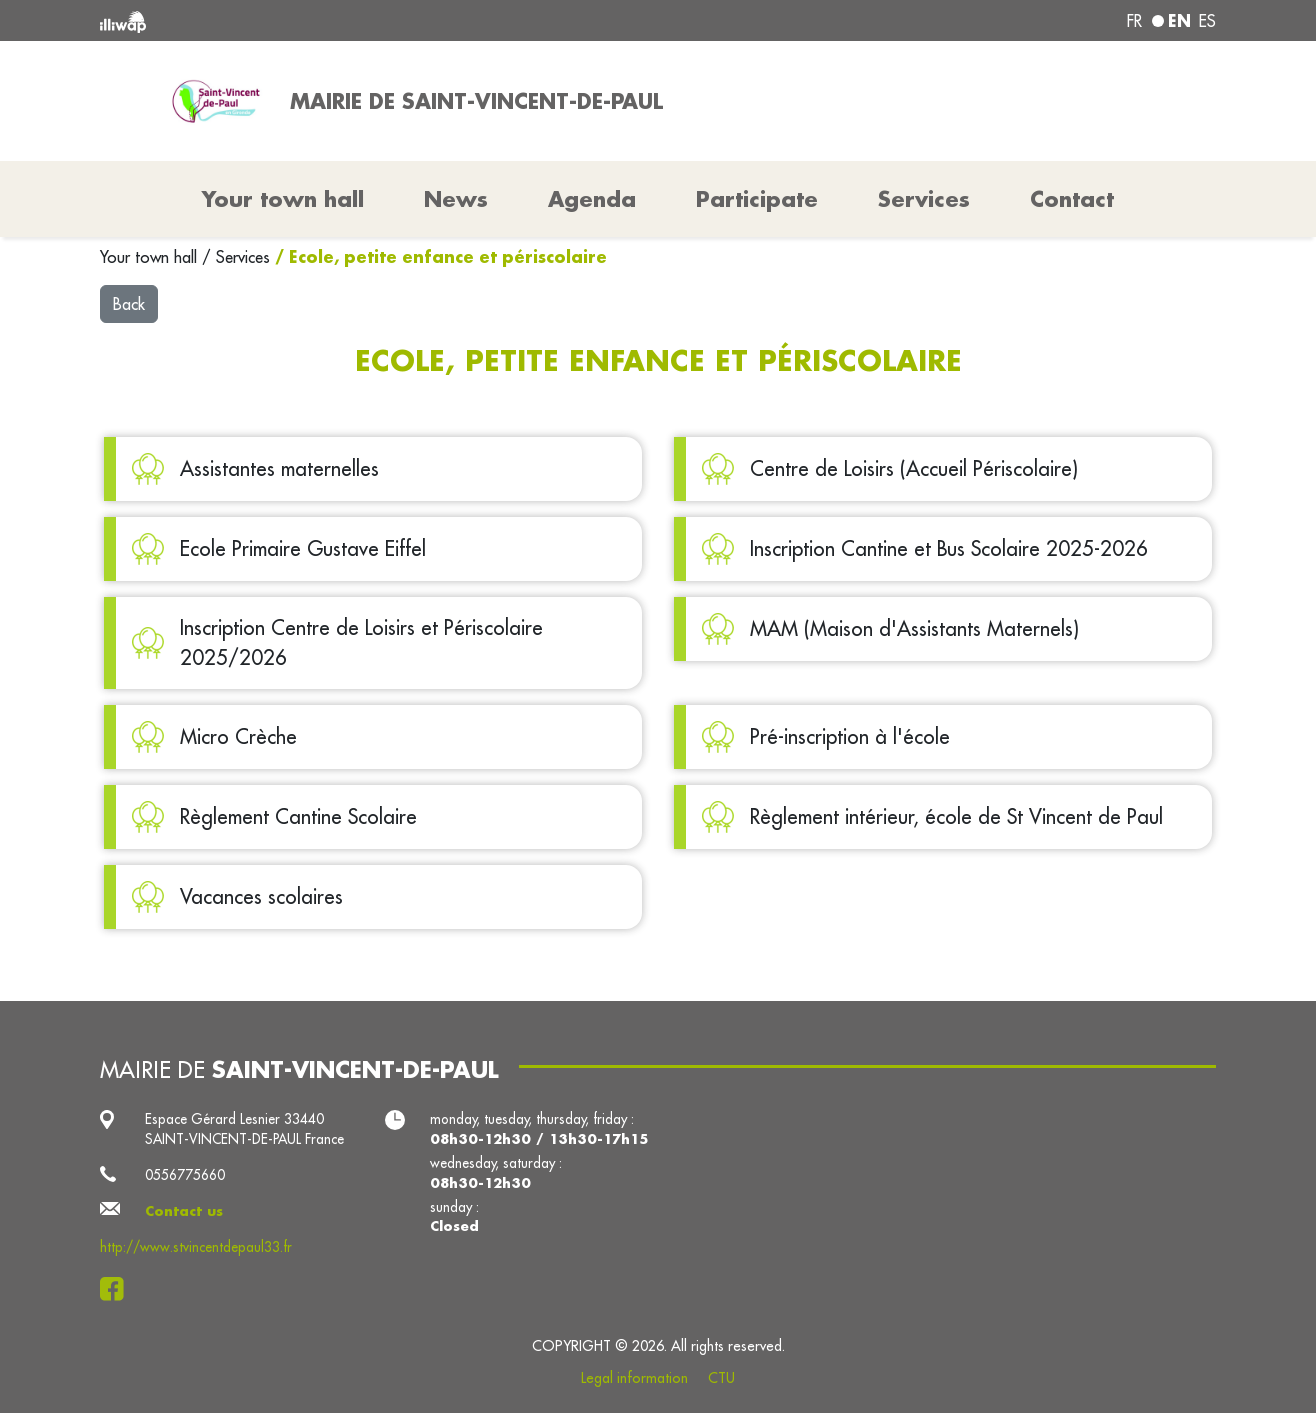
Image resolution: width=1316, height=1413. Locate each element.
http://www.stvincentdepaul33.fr (196, 1247)
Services (245, 257)
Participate (757, 199)
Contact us (184, 1211)
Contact (1072, 199)
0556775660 (185, 1175)
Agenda (592, 199)
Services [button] (924, 199)
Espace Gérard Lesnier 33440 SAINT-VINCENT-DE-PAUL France (244, 1129)
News (456, 199)
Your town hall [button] (283, 199)
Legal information (634, 1378)
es (1207, 21)
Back (129, 304)
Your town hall (151, 257)
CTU (721, 1378)
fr (1134, 21)
